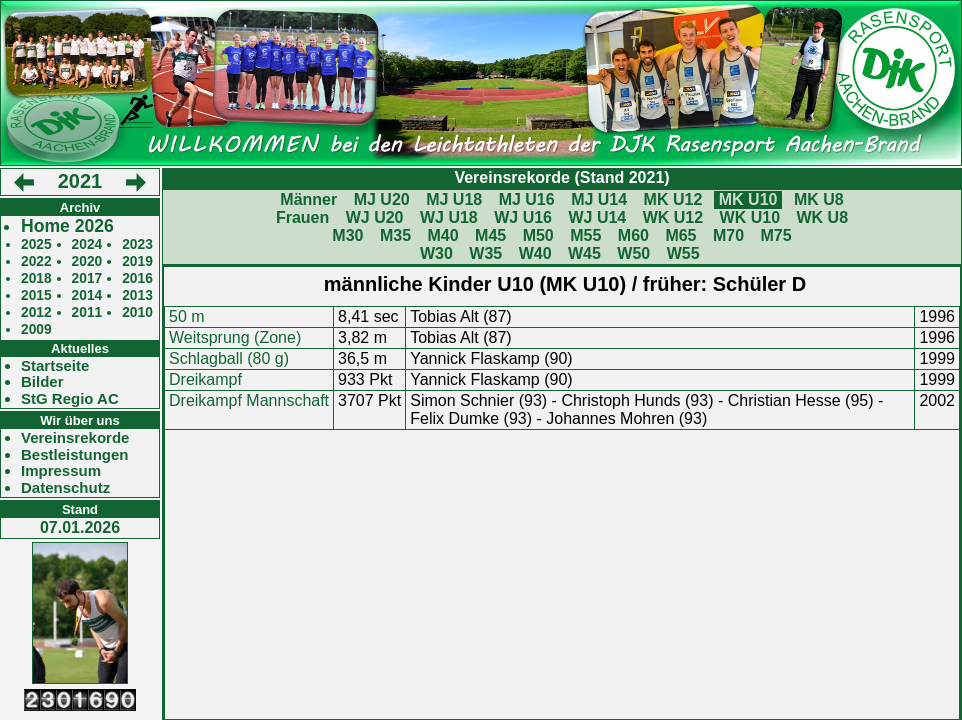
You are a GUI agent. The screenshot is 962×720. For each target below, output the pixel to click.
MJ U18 (454, 199)
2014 (87, 295)
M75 (776, 235)
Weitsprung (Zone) (235, 337)
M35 (395, 235)
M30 (347, 235)
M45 (490, 235)
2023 (137, 244)
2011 (87, 312)
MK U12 (673, 199)
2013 (137, 295)
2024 (87, 244)
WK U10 (750, 217)
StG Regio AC (70, 399)
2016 (137, 278)
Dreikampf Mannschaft (249, 400)
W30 (436, 253)
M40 (442, 235)
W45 (584, 253)
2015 (36, 295)
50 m (187, 316)
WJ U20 (375, 217)
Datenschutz (65, 488)
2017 (87, 278)
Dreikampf (205, 379)
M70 (728, 235)
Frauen (302, 217)
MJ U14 (599, 199)
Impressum (61, 471)
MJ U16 (527, 199)
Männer (308, 199)
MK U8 (819, 199)
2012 (36, 312)
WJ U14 (597, 217)
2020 (87, 261)
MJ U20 (382, 199)
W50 (633, 253)
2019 (137, 261)
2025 (36, 244)
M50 (538, 235)
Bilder (42, 382)
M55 (585, 235)
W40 (535, 253)
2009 (36, 329)
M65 (680, 235)
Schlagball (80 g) (229, 358)
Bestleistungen (75, 455)
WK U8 (823, 217)
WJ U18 (449, 217)
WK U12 (673, 217)
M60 (633, 235)
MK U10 (748, 199)
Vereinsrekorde (75, 438)
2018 (36, 278)
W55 (683, 253)
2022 (36, 261)
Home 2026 (67, 226)
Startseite (55, 366)
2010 (137, 312)
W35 (485, 253)
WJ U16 (523, 217)
